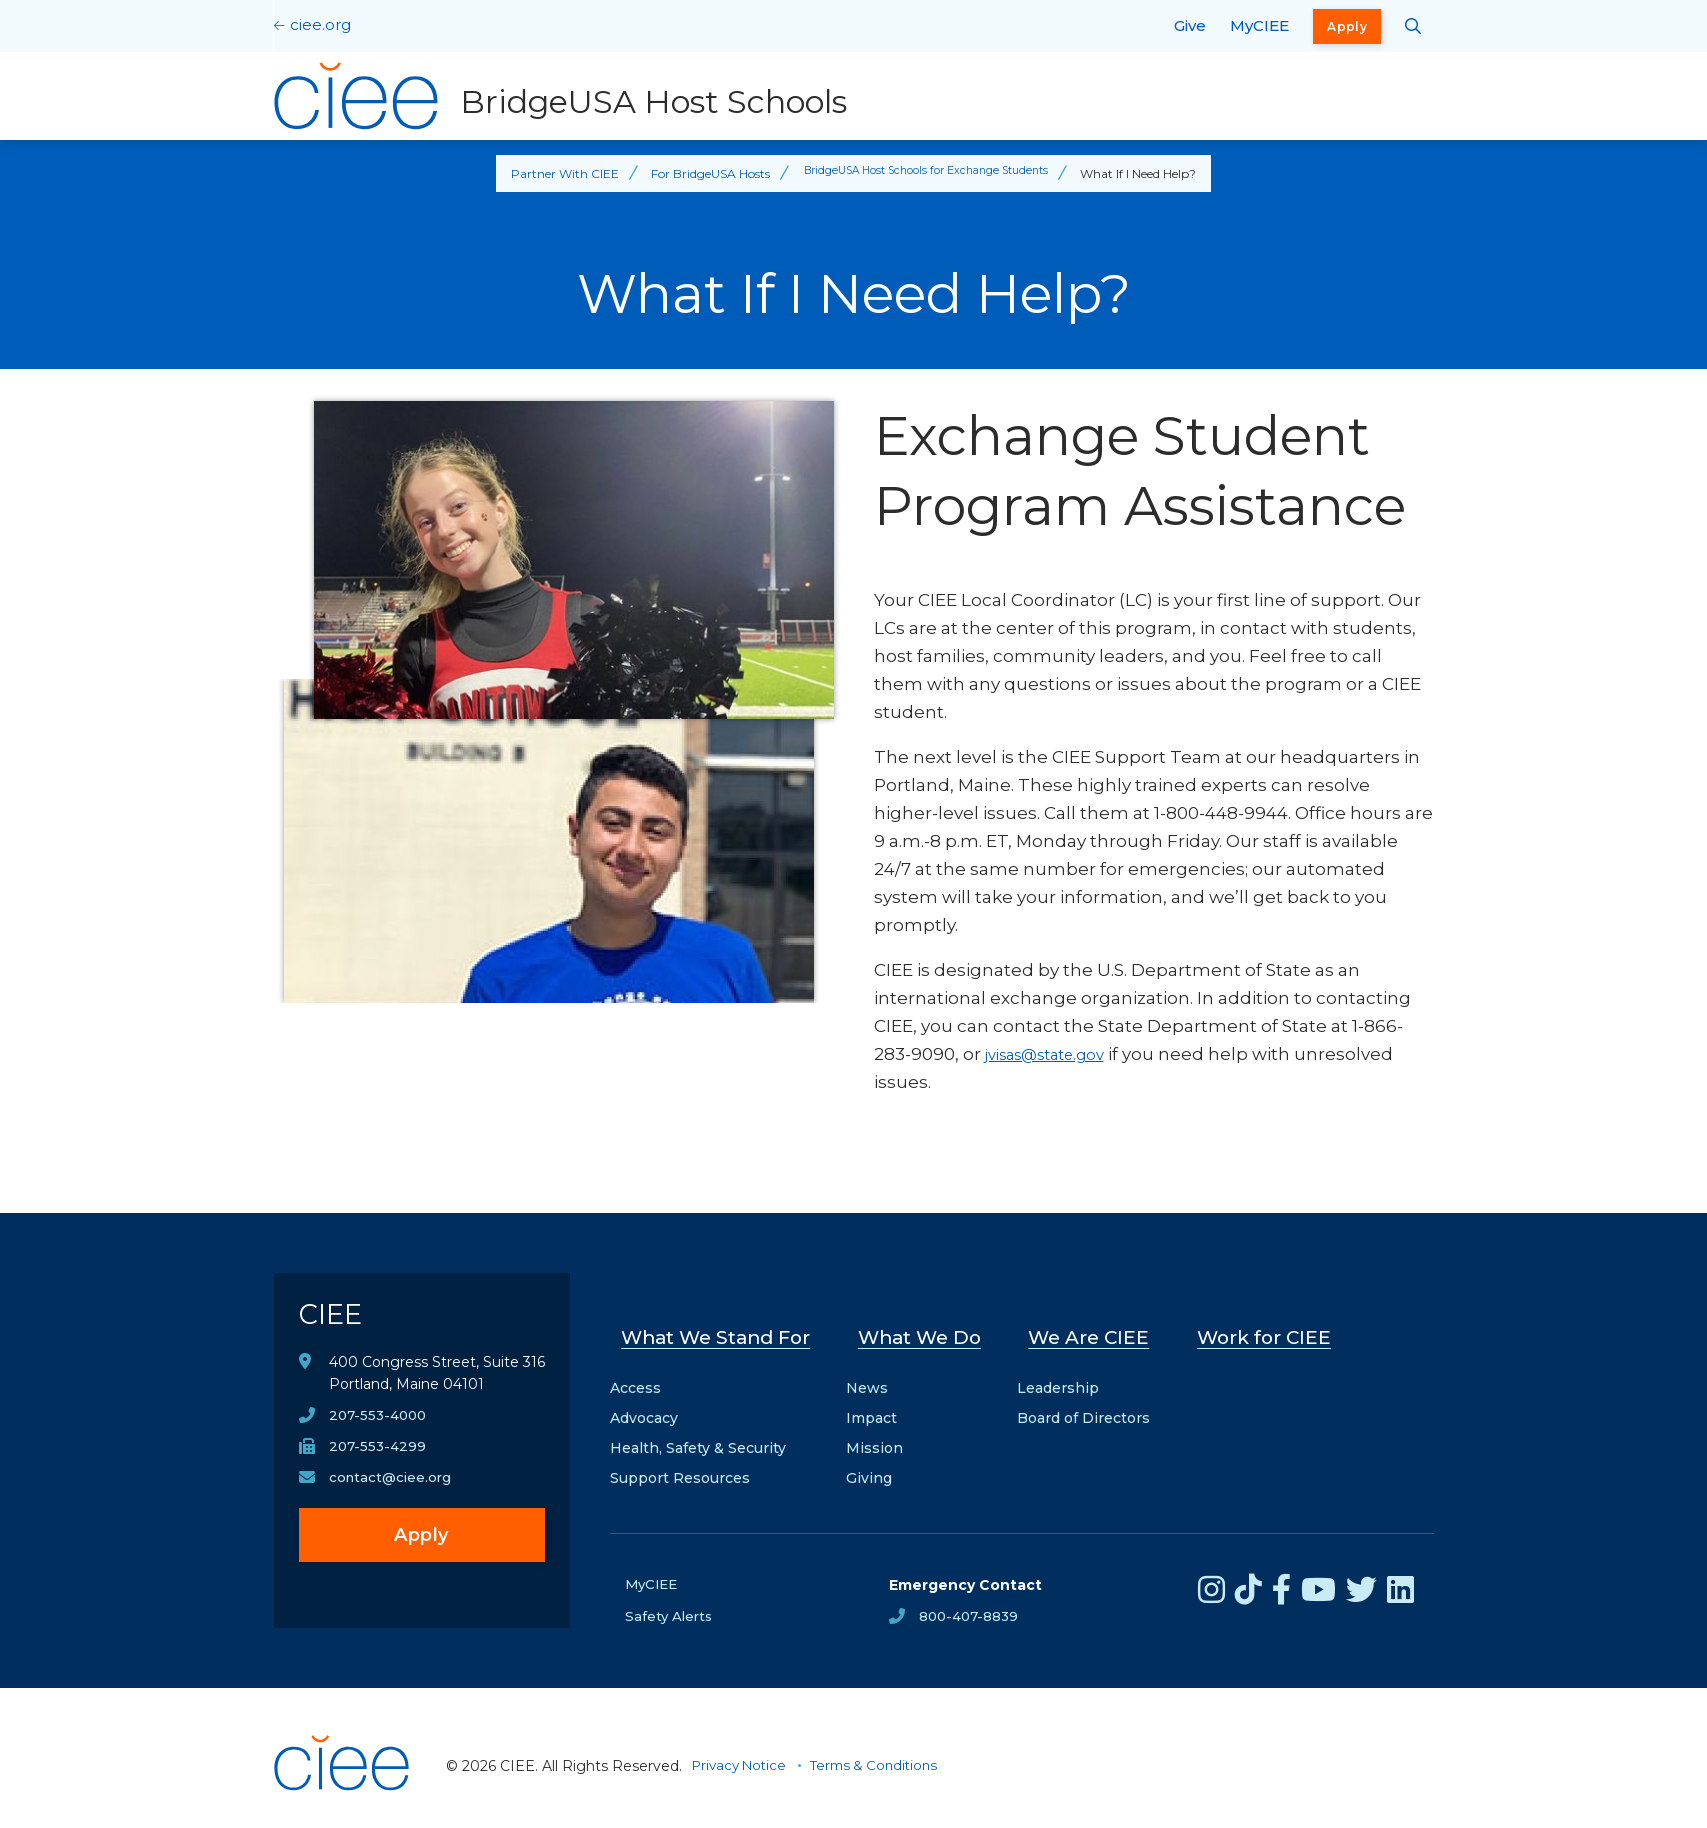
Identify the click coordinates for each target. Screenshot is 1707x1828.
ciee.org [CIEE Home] (320, 24)
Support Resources (680, 1462)
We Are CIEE (1094, 1329)
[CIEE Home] (344, 1802)
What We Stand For (721, 1329)
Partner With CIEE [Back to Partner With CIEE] (552, 173)
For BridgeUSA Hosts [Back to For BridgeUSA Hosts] (697, 173)
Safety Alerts (670, 1601)
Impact (881, 1402)
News (877, 1372)
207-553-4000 (380, 1427)
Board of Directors (1091, 1402)
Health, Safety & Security (698, 1432)
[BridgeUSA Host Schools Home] (565, 96)
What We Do (928, 1329)
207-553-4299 (379, 1459)
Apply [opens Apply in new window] (1347, 26)
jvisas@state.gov (1056, 1054)
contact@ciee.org (392, 1491)
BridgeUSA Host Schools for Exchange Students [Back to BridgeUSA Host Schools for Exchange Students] (926, 173)
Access (635, 1372)
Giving (879, 1462)
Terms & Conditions (885, 1750)
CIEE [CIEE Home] (337, 1319)
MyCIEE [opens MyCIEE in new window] (1259, 25)
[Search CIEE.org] (1413, 26)
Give (1190, 25)
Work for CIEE (1265, 1329)
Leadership (1066, 1372)
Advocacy (644, 1402)
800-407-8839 (971, 1601)
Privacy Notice (743, 1750)
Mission (884, 1432)
